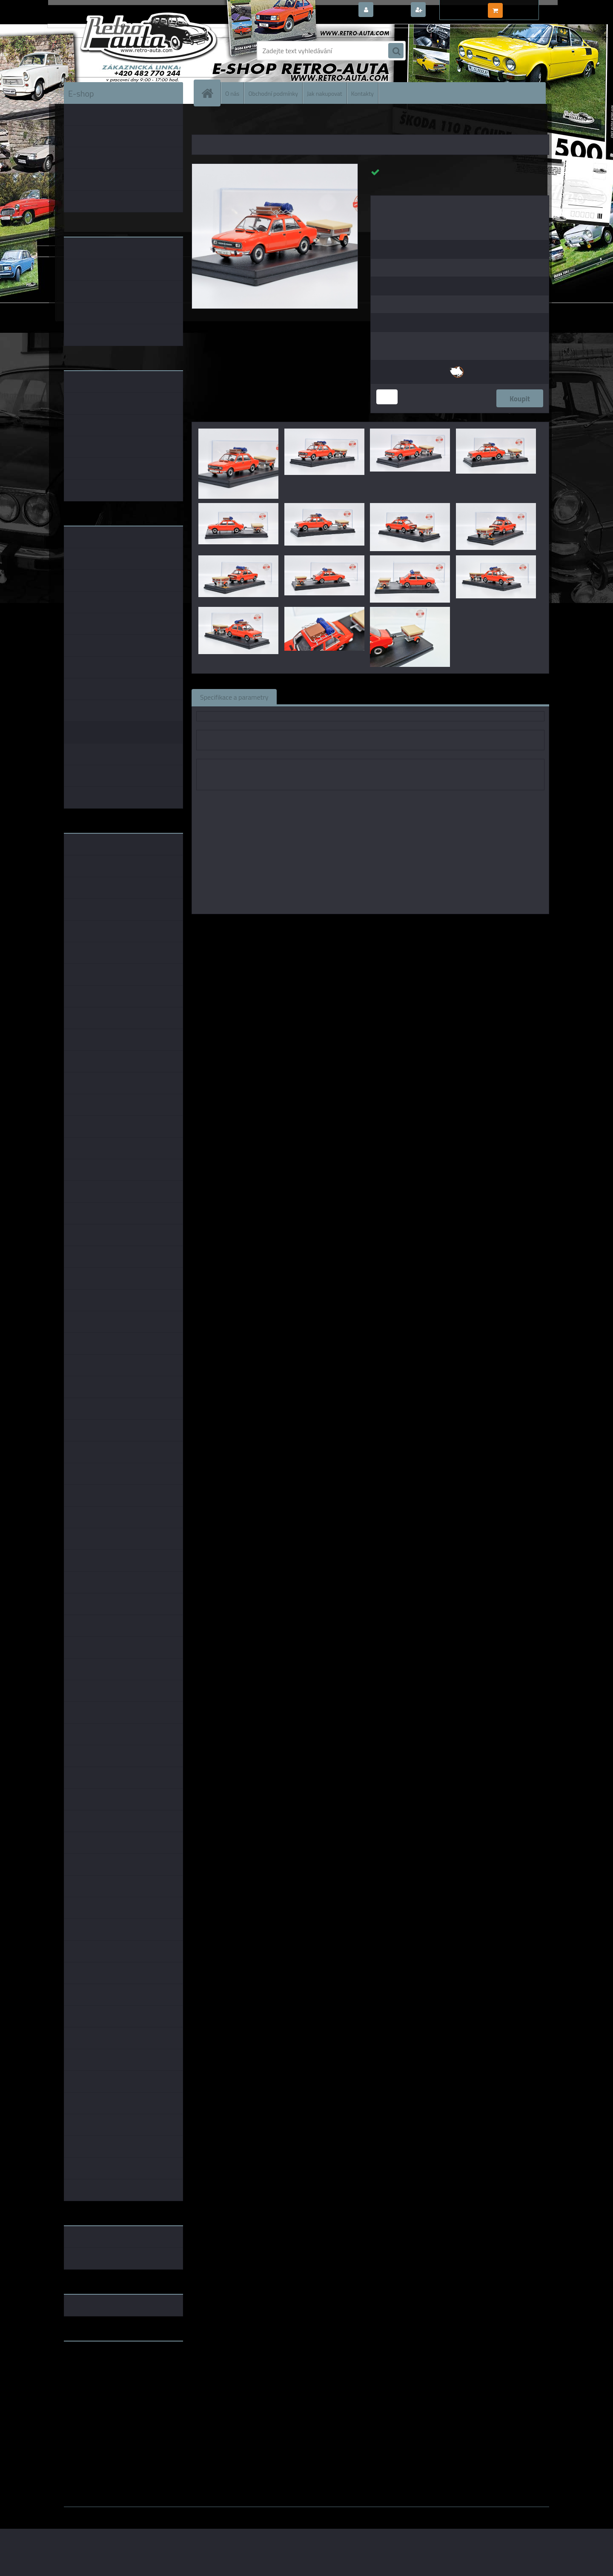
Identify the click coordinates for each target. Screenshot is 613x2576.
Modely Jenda (339, 926)
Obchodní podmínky (273, 93)
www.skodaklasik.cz (94, 2375)
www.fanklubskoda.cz (96, 2368)
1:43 (370, 926)
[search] (396, 51)
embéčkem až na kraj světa (103, 2381)
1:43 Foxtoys (400, 926)
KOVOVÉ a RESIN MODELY (245, 123)
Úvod (203, 123)
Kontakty (362, 93)
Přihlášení (391, 10)
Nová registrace (451, 10)
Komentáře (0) (382, 697)
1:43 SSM (438, 926)
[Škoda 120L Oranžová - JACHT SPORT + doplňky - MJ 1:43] (275, 167)
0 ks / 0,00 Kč (524, 7)
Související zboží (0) (314, 697)
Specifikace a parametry (234, 697)
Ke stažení (436, 697)
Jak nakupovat (324, 93)
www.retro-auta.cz (92, 2361)
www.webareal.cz (153, 2513)
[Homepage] (211, 93)
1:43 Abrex (472, 926)
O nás (232, 93)
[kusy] (387, 396)
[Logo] (122, 50)
